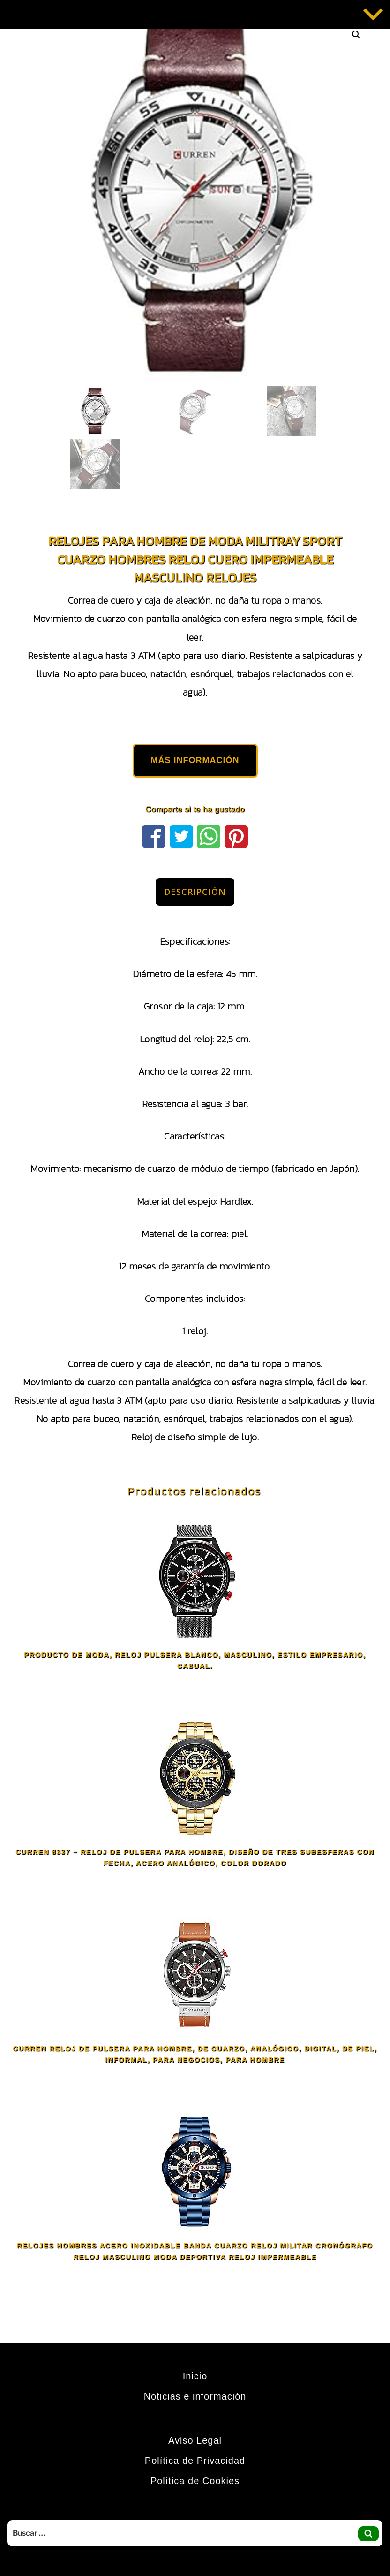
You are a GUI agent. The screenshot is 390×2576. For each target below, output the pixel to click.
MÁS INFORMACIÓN (195, 760)
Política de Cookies (195, 2481)
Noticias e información (195, 2396)
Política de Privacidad (195, 2460)
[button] (356, 34)
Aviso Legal (195, 2440)
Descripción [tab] (195, 891)
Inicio (195, 2376)
